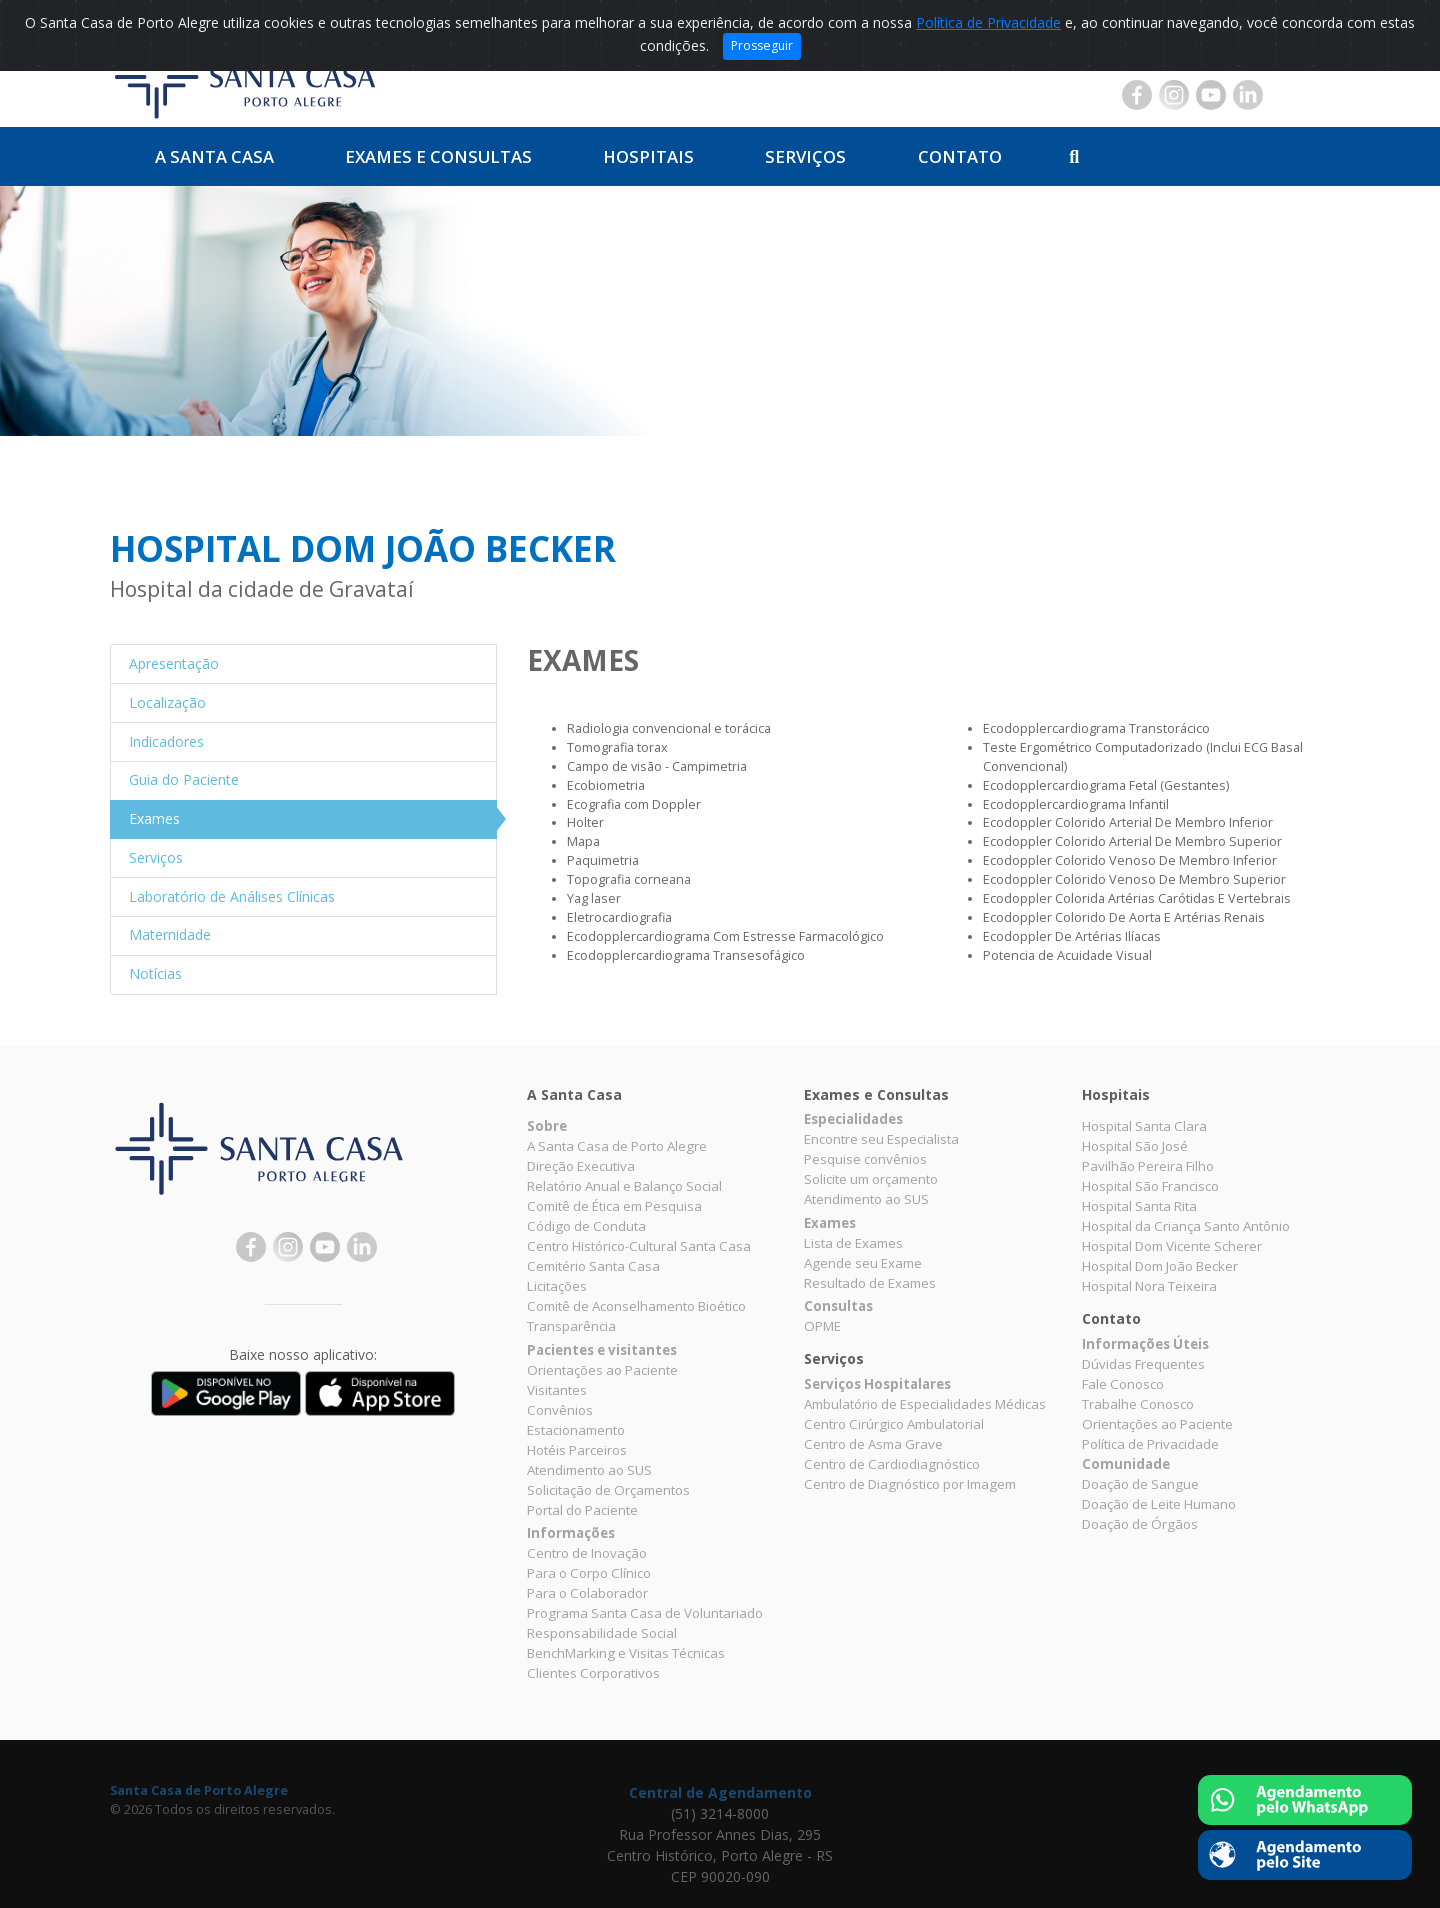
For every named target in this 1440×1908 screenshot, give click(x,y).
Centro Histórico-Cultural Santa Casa (639, 1246)
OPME (822, 1326)
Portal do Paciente (582, 1510)
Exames (830, 1223)
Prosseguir (762, 45)
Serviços (805, 156)
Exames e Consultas (438, 156)
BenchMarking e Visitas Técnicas (626, 1653)
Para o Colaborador (587, 1593)
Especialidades (853, 1119)
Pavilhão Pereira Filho (1148, 1166)
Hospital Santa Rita (1139, 1206)
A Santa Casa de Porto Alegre (617, 1146)
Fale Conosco (1123, 1384)
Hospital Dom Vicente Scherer (1172, 1246)
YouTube (1211, 95)
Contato (960, 156)
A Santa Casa (214, 156)
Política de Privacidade (988, 22)
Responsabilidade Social (602, 1633)
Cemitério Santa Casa (593, 1266)
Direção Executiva (581, 1166)
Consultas (838, 1306)
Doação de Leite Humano (1159, 1504)
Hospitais (648, 156)
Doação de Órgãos (1140, 1524)
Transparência (571, 1326)
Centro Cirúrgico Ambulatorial (894, 1424)
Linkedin (1248, 95)
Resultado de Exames (870, 1283)
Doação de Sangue (1140, 1484)
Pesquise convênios (865, 1159)
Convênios (560, 1410)
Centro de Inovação (587, 1553)
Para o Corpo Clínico (589, 1573)
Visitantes (557, 1390)
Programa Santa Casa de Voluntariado (645, 1613)
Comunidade (1126, 1464)
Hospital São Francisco (1150, 1186)
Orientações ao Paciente (602, 1370)
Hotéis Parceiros (577, 1450)
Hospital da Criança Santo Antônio (1186, 1226)
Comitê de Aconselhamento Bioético (636, 1306)
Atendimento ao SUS (589, 1470)
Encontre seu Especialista (881, 1139)
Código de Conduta (586, 1226)
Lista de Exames (853, 1243)
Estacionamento (576, 1430)
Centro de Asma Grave (873, 1444)
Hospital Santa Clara (1144, 1126)
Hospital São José (1135, 1146)
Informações (571, 1533)
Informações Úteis (1145, 1344)
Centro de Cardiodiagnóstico (892, 1464)
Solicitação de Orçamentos (608, 1490)
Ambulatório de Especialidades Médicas (925, 1404)
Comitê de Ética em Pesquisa (614, 1206)
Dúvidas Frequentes (1143, 1364)
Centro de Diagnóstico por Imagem (910, 1484)
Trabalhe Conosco (1138, 1404)
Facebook (1137, 95)
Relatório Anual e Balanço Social (624, 1186)
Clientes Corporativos (593, 1673)
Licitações (557, 1286)
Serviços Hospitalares (877, 1384)
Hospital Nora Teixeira (1149, 1286)
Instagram (1174, 95)
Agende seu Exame (863, 1263)
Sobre (547, 1126)
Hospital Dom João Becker (1160, 1266)
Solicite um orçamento (871, 1179)
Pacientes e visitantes (602, 1350)
